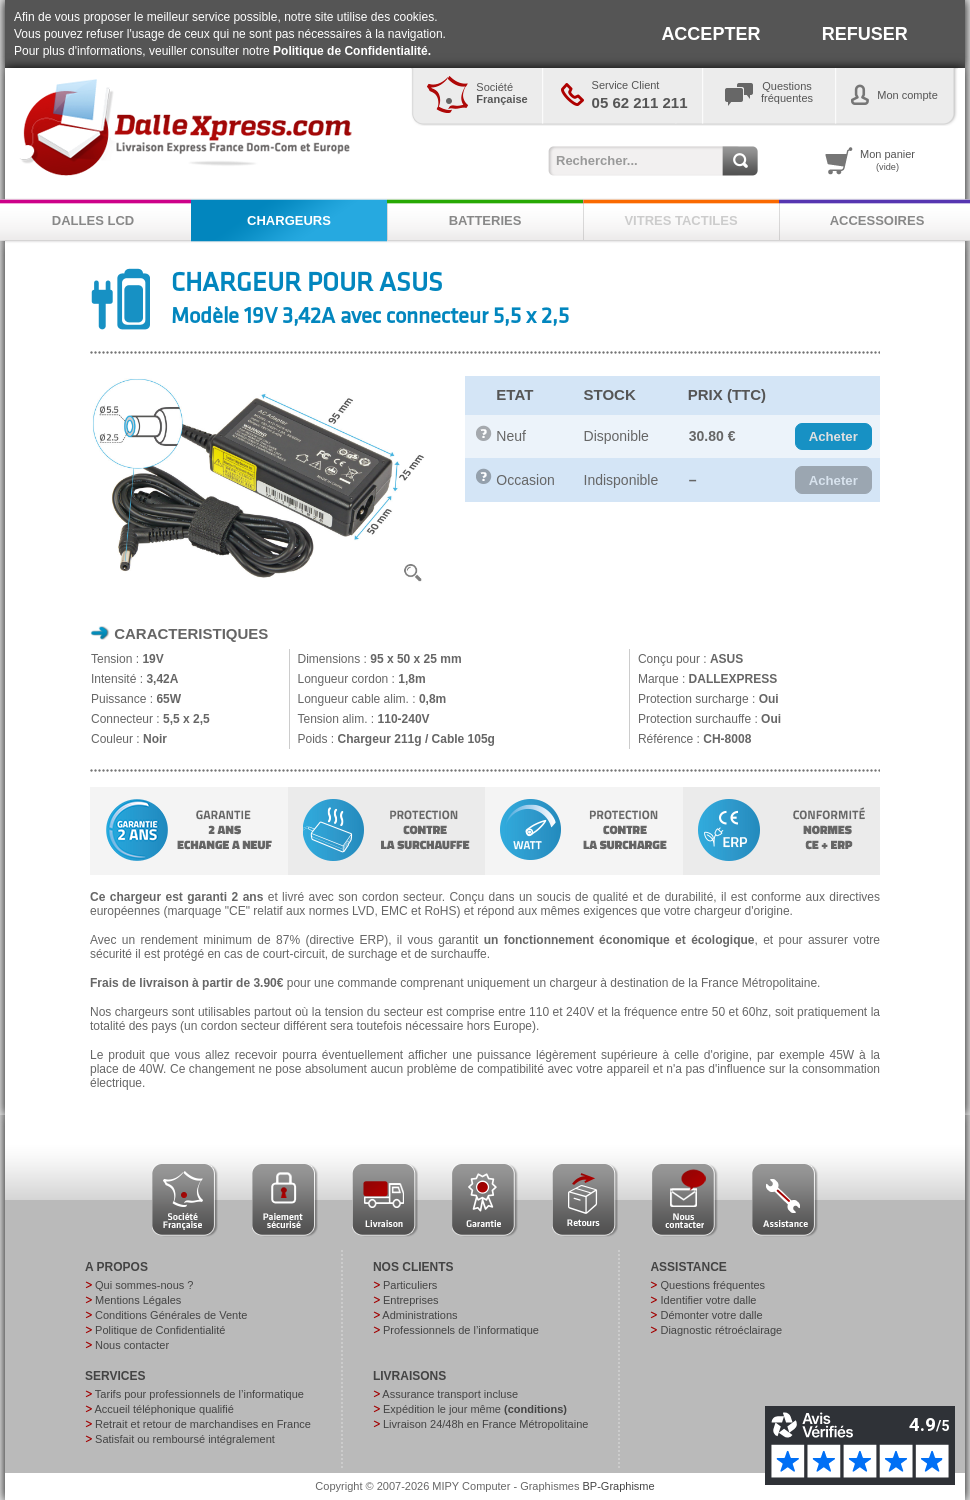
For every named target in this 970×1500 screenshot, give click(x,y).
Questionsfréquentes (787, 92)
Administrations (419, 1315)
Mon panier (887, 160)
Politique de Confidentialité (160, 1330)
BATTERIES (485, 220)
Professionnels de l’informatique (461, 1330)
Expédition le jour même (475, 1409)
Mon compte (907, 95)
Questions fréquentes (712, 1285)
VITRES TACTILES (680, 220)
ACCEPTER (710, 34)
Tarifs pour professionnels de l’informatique (199, 1394)
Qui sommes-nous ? (144, 1285)
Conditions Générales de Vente (171, 1315)
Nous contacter (132, 1345)
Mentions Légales (138, 1300)
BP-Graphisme (619, 1486)
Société (501, 93)
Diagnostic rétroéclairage (721, 1330)
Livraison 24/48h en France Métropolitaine (485, 1424)
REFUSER (865, 34)
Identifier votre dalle (708, 1300)
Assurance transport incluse (450, 1394)
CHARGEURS (289, 220)
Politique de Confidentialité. (352, 51)
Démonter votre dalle (711, 1315)
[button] (833, 437)
